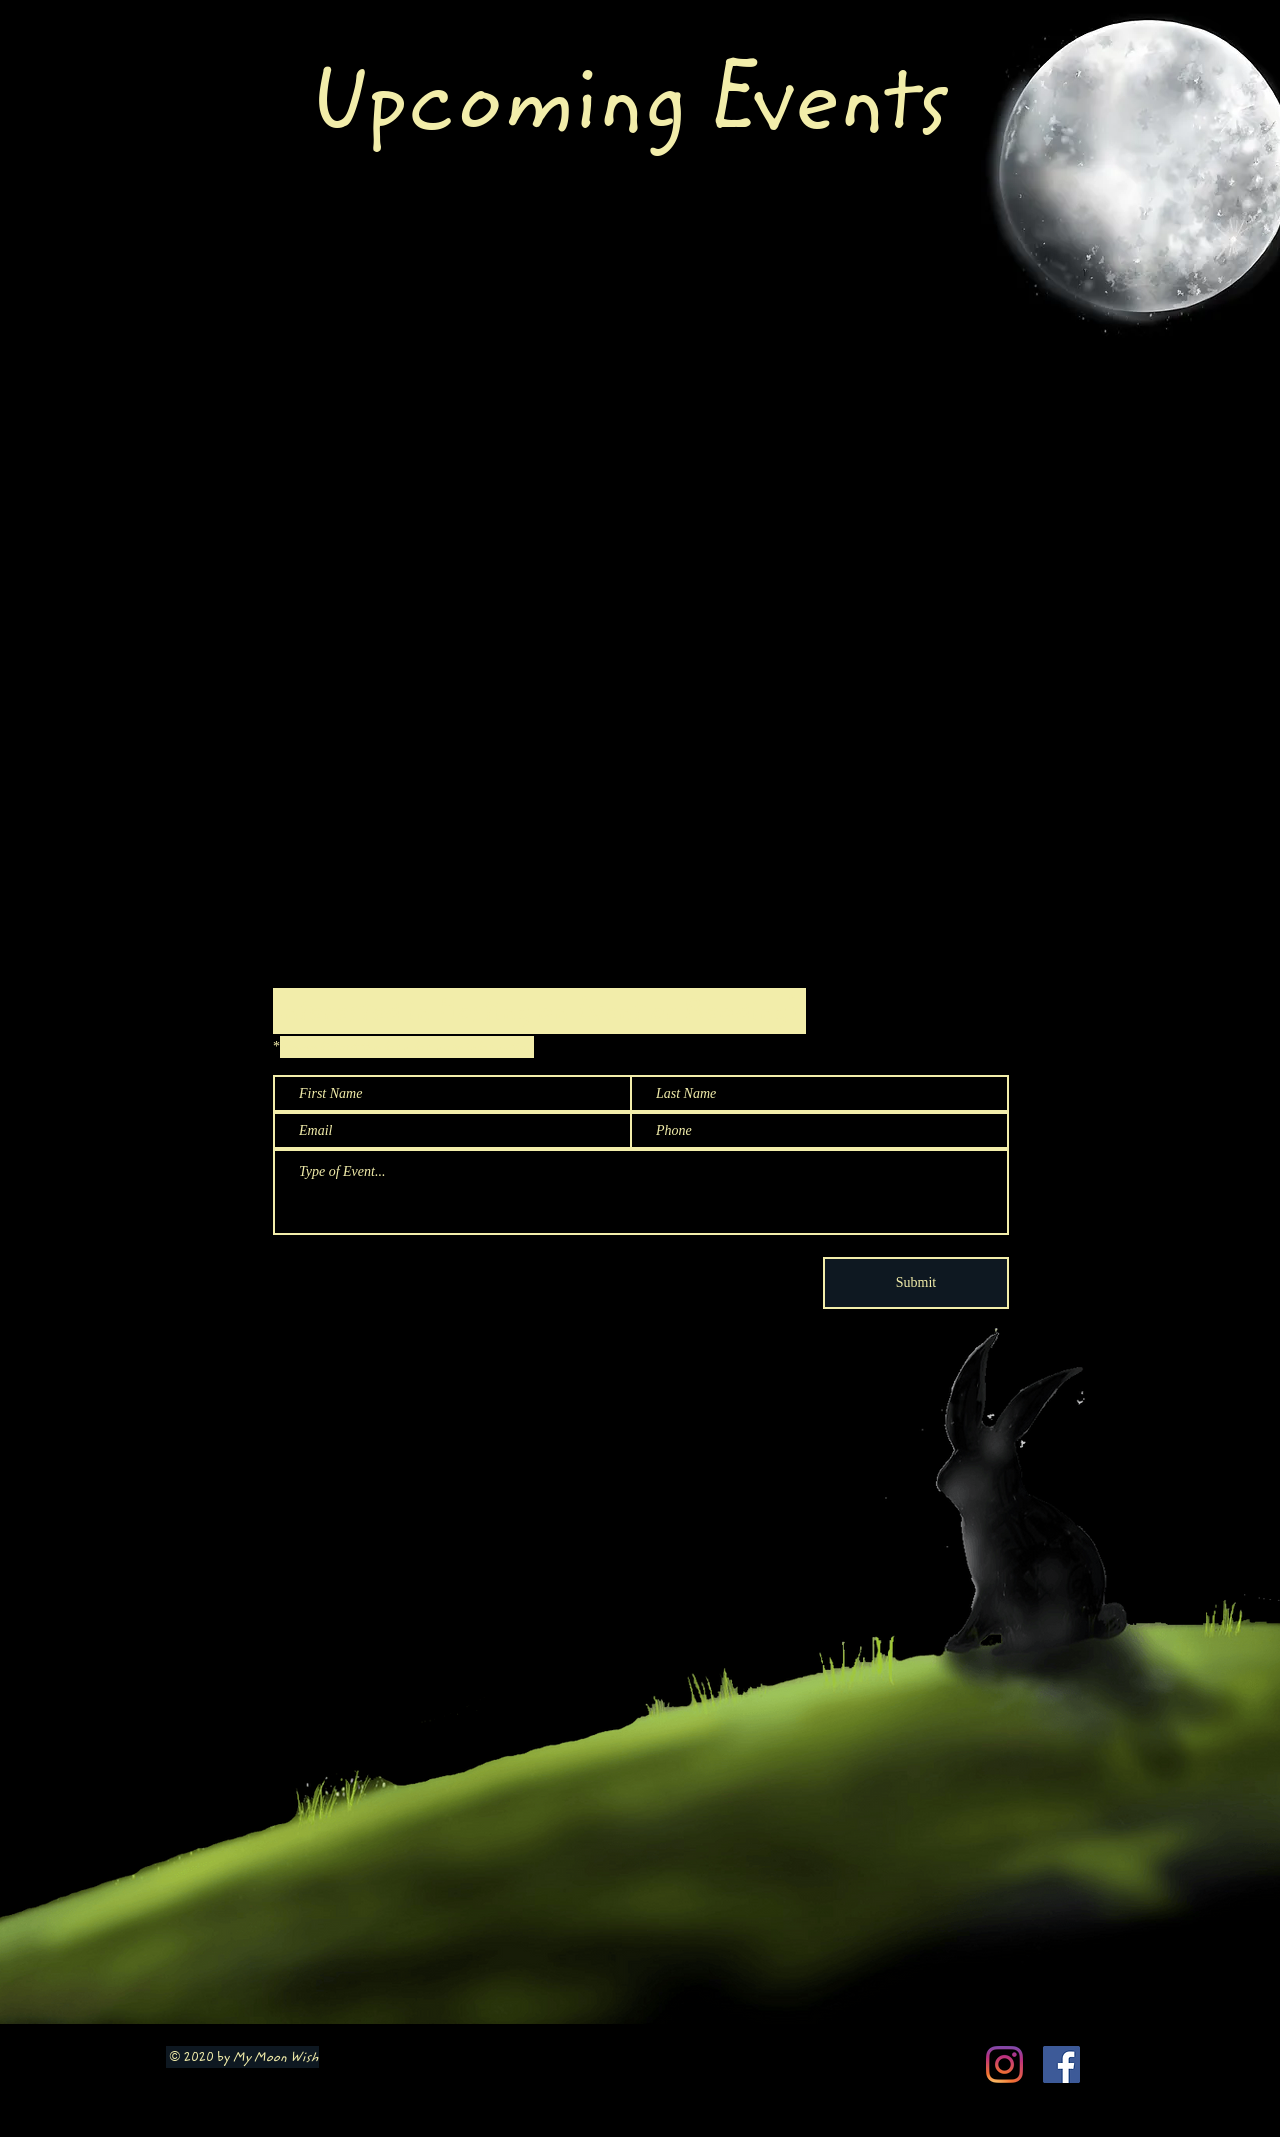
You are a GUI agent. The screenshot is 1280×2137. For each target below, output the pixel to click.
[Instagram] (1004, 2064)
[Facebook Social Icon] (1061, 2064)
